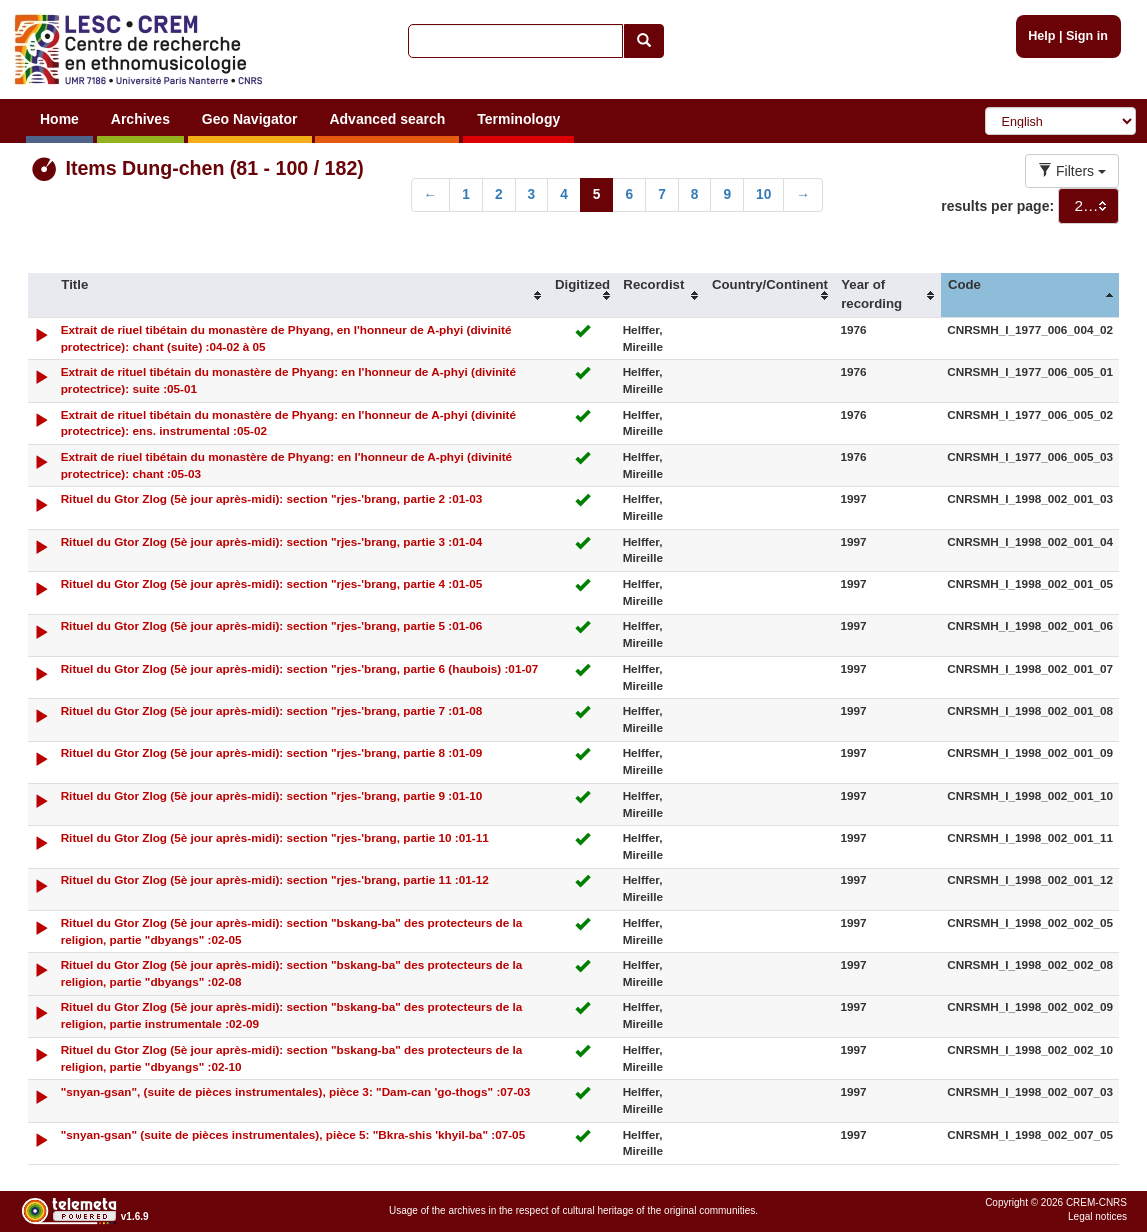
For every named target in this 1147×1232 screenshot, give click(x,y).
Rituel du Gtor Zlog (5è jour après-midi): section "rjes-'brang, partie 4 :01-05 (272, 583)
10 (763, 194)
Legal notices (1097, 1216)
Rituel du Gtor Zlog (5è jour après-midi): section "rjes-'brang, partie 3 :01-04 (272, 541)
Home (59, 119)
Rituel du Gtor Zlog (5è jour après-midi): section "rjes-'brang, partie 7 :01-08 (272, 710)
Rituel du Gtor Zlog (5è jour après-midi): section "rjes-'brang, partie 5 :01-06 (272, 625)
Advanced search (387, 119)
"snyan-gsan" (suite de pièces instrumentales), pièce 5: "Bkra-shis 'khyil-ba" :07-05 (293, 1134)
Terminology (518, 119)
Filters (1072, 171)
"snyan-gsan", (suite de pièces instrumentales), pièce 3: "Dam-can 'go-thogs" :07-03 (296, 1091)
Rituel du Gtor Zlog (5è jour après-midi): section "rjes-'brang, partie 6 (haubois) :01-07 (300, 668)
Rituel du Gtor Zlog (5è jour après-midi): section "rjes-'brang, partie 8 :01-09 (272, 752)
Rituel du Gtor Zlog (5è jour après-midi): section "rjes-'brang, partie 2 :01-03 (272, 498)
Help (1041, 36)
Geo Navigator (250, 119)
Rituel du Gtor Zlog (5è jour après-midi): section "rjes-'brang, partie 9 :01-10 (272, 795)
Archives (140, 119)
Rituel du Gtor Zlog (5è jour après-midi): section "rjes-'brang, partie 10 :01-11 (275, 837)
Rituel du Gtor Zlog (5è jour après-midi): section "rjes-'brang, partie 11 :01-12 (275, 879)
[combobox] (1088, 206)
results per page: (997, 206)
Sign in (1087, 36)
